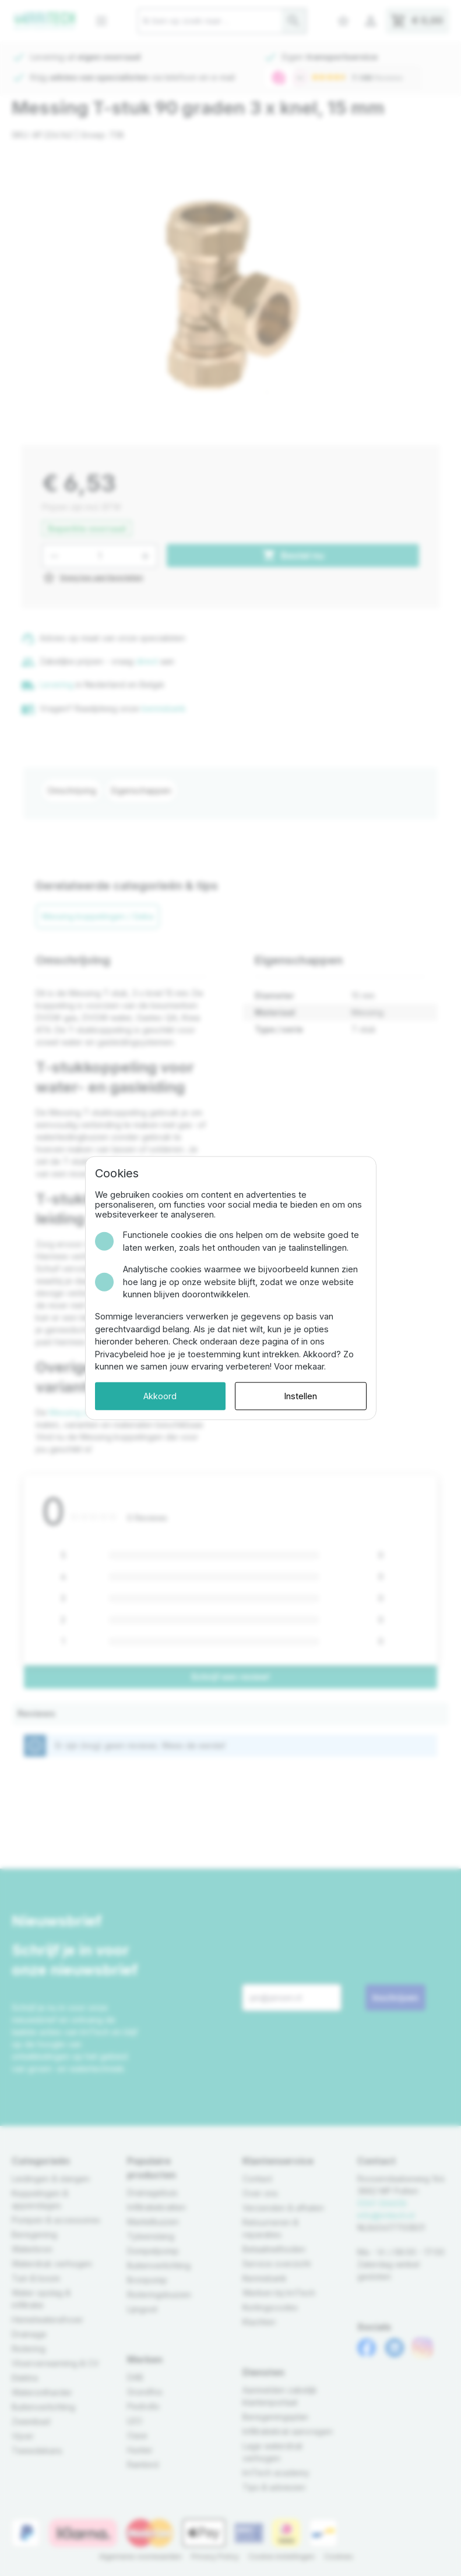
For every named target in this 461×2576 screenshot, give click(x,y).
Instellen (300, 1396)
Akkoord (160, 1396)
